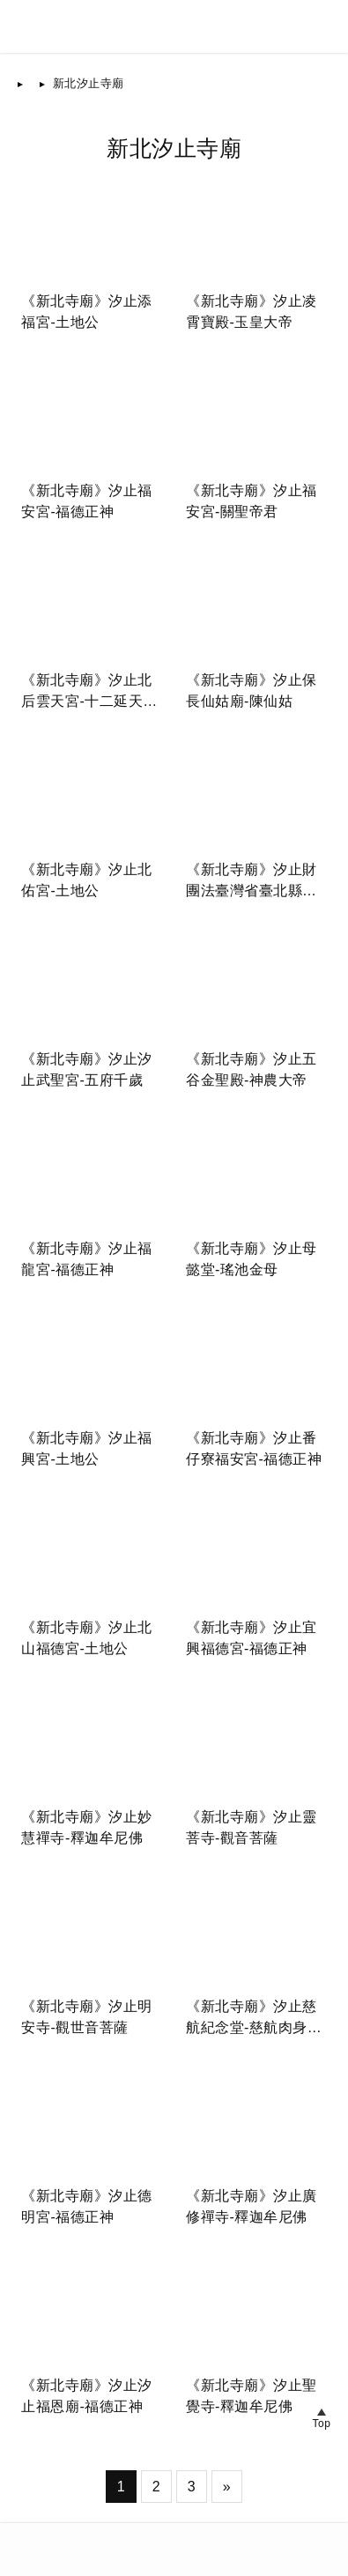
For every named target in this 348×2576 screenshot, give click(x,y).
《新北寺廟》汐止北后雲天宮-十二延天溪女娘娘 (89, 692)
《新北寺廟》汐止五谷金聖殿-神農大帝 (251, 1069)
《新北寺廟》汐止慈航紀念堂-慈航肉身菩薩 (254, 2018)
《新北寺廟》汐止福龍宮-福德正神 (86, 1259)
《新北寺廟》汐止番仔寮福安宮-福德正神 (254, 1448)
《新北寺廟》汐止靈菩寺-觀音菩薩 (251, 1827)
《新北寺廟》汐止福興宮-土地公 (86, 1448)
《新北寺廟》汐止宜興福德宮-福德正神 (251, 1638)
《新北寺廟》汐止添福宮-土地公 (86, 311)
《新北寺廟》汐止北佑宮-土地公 (86, 880)
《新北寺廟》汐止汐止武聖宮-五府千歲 (86, 1069)
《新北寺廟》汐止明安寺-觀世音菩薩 (86, 2017)
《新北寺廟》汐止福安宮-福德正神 (86, 501)
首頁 (43, 83)
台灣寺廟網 (80, 2538)
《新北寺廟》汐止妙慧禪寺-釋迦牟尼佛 (86, 1827)
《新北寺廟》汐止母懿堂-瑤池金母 (251, 1259)
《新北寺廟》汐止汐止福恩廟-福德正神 (86, 2396)
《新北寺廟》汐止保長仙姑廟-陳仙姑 (251, 690)
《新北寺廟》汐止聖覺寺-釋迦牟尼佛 (251, 2396)
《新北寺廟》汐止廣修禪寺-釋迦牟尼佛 (251, 2206)
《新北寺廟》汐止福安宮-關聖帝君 (251, 501)
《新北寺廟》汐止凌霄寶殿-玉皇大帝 (251, 311)
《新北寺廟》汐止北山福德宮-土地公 (86, 1638)
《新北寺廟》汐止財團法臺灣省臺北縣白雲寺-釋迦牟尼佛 (251, 882)
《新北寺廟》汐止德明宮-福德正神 (86, 2206)
